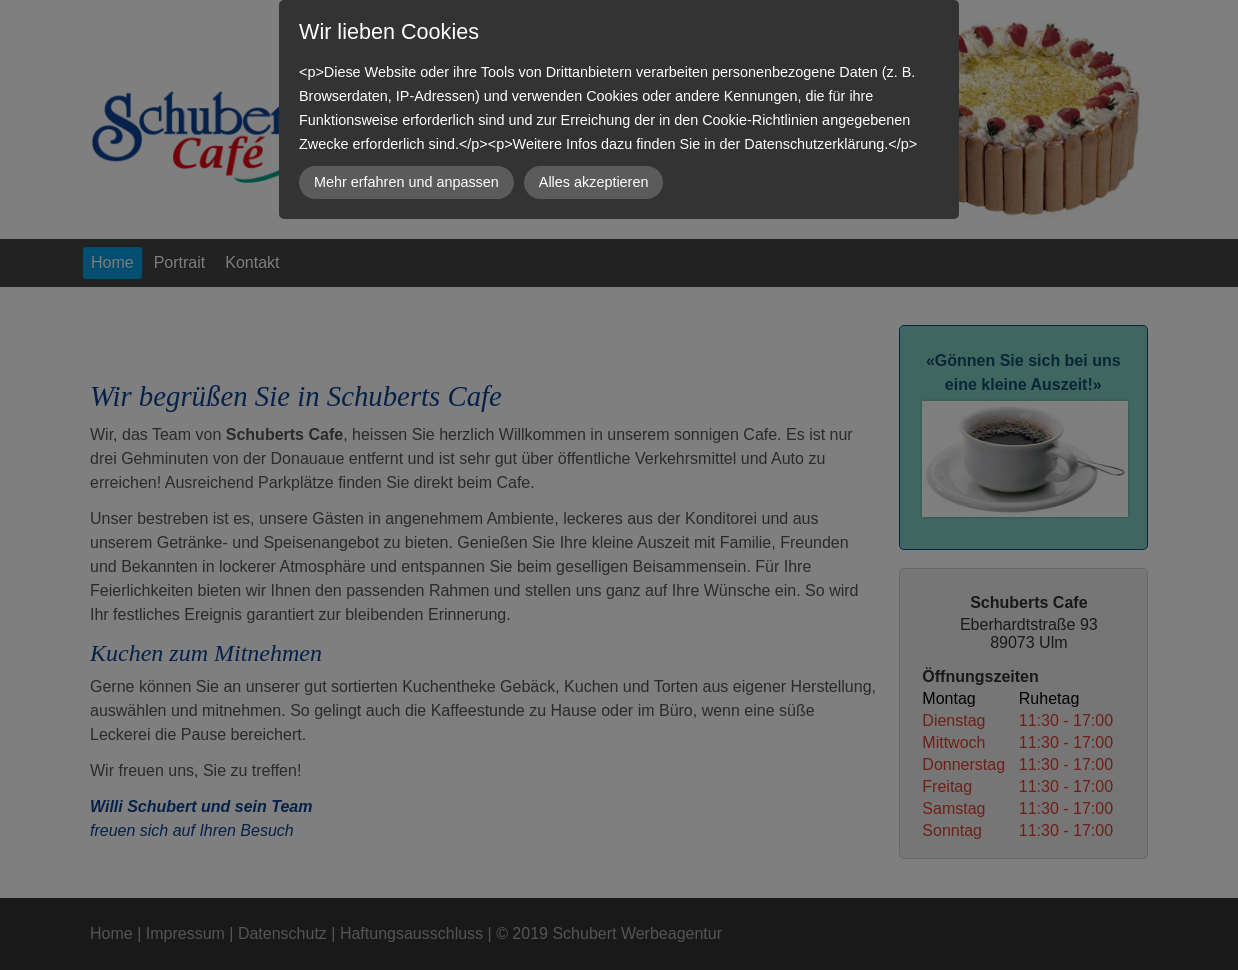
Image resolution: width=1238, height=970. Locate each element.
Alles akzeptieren (594, 182)
